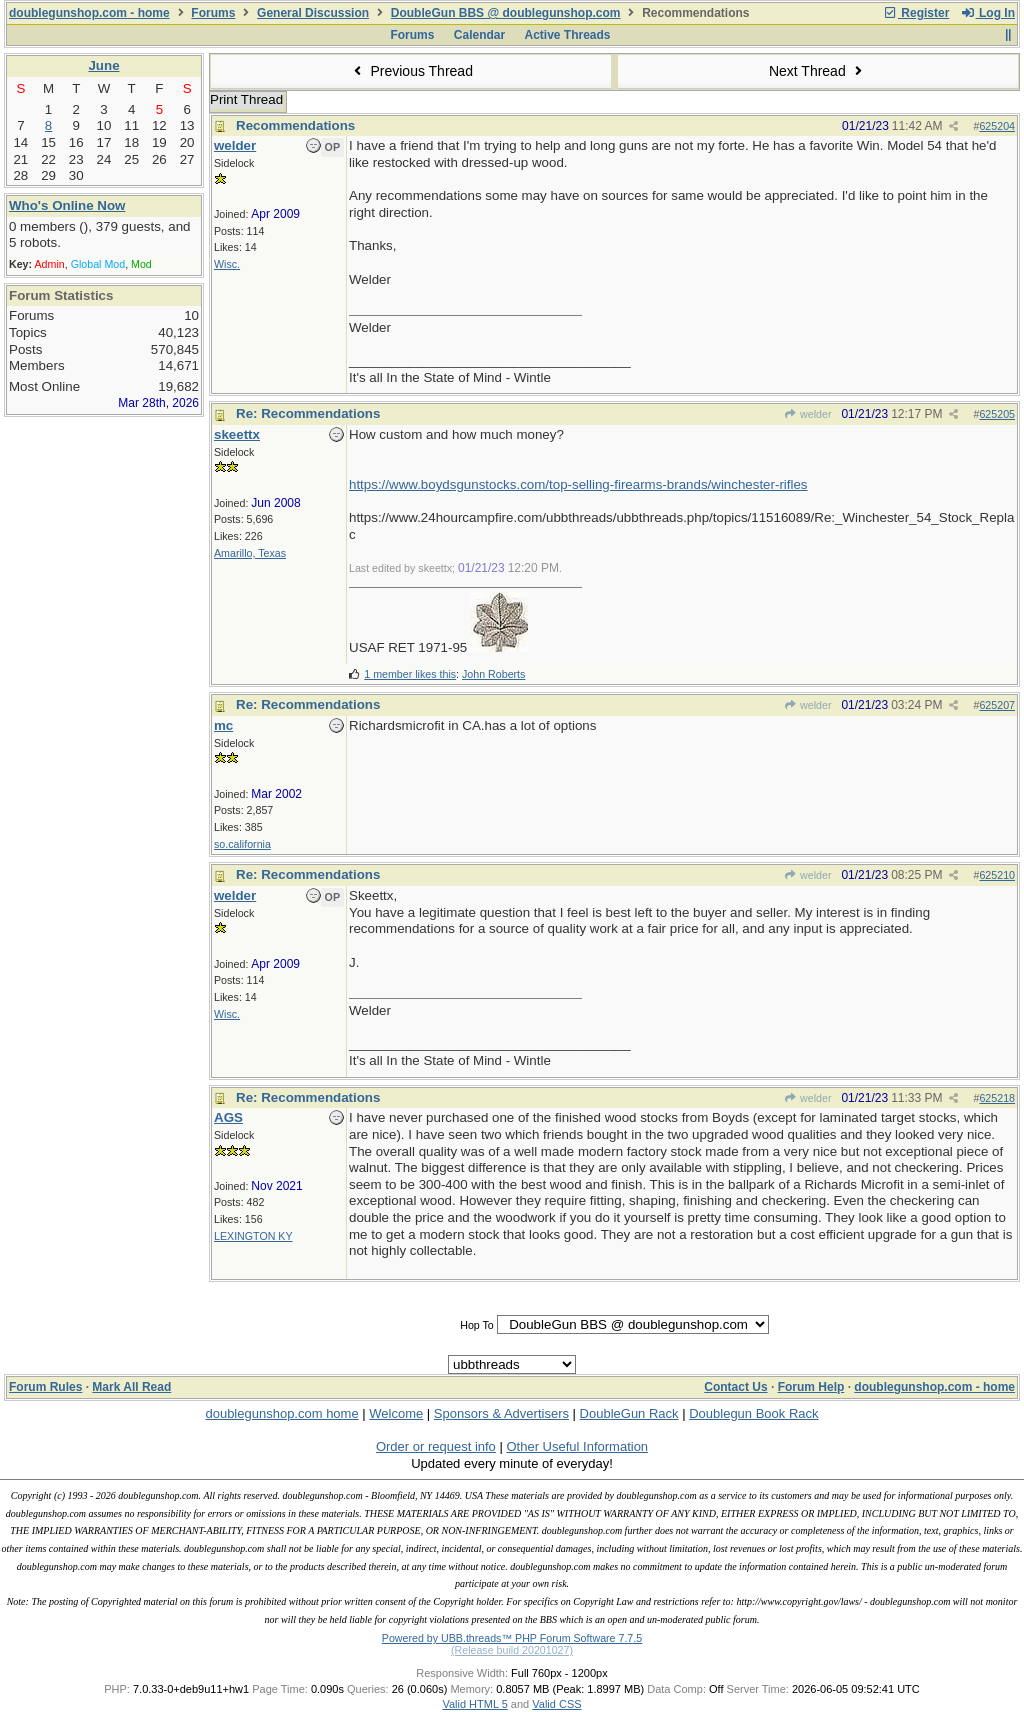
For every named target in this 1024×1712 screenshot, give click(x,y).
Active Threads (568, 35)
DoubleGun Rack (629, 1413)
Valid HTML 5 (474, 1704)
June (103, 65)
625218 (997, 1098)
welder (808, 414)
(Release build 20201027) (512, 1650)
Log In (988, 13)
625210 (997, 875)
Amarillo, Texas (250, 553)
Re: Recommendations (308, 413)
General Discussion (313, 13)
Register (916, 13)
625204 (997, 126)
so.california (242, 844)
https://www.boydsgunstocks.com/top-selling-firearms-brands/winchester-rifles (578, 484)
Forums (213, 13)
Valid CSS (556, 1704)
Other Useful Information (577, 1446)
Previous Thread (411, 71)
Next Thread (818, 71)
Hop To (477, 1325)
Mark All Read (131, 1387)
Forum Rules (45, 1387)
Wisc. (227, 264)
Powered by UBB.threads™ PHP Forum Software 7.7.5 (512, 1638)
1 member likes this (410, 674)
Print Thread (246, 99)
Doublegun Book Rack (753, 1413)
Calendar (479, 35)
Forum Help (811, 1387)
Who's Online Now (67, 205)
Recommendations (295, 125)
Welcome (396, 1413)
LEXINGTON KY (253, 1236)
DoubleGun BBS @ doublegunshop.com (506, 13)
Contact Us (735, 1387)
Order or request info (436, 1446)
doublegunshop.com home (281, 1413)
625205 (997, 414)
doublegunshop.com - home (89, 13)
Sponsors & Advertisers (501, 1413)
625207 (997, 705)
